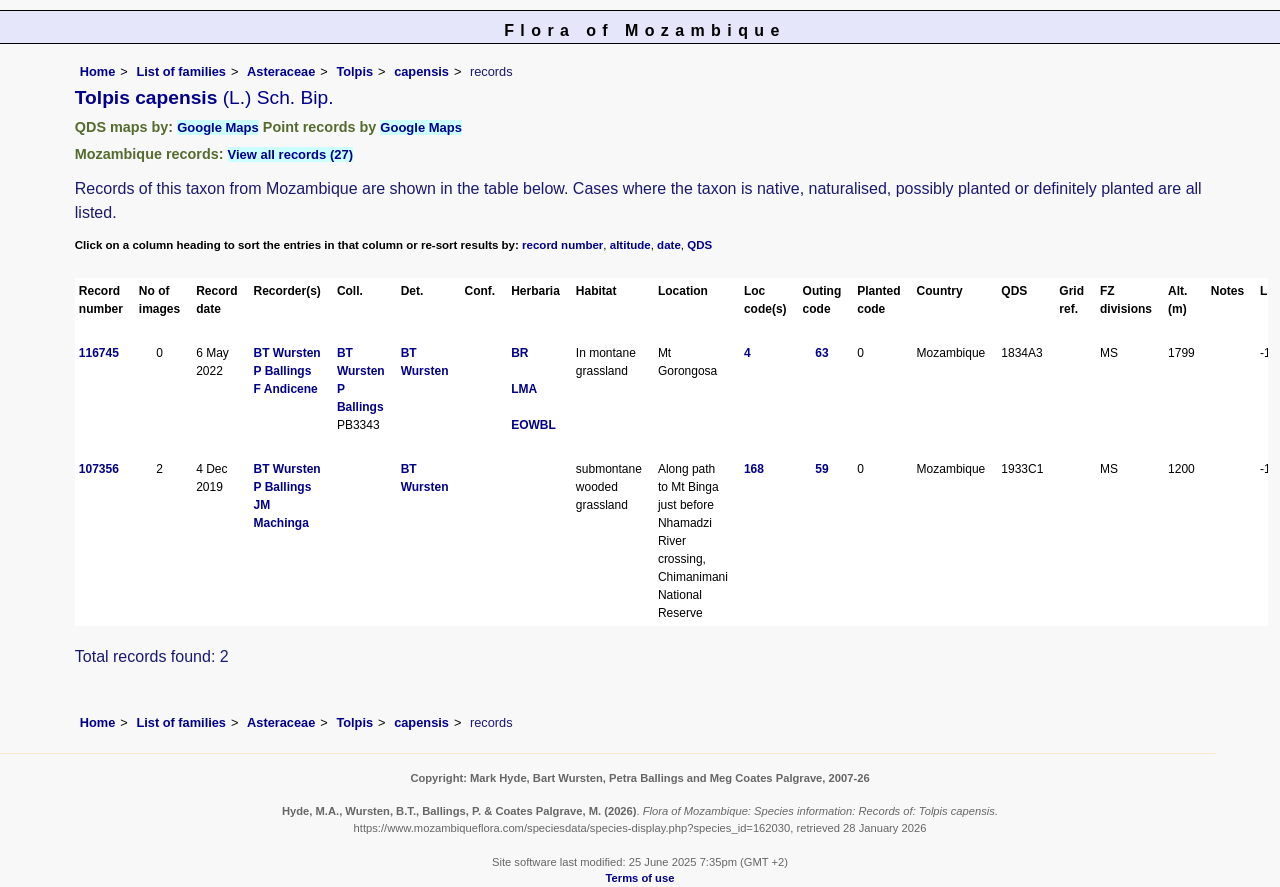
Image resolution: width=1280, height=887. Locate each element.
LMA (524, 389)
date (669, 245)
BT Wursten (287, 353)
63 (821, 353)
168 (754, 469)
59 (821, 469)
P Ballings (283, 371)
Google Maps (218, 127)
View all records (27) (291, 154)
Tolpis (354, 71)
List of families (181, 71)
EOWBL (533, 425)
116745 (99, 353)
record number (562, 245)
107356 (99, 469)
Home (98, 71)
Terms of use (640, 878)
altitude (630, 245)
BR (519, 353)
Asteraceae (281, 71)
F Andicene (286, 389)
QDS (699, 245)
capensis (421, 71)
